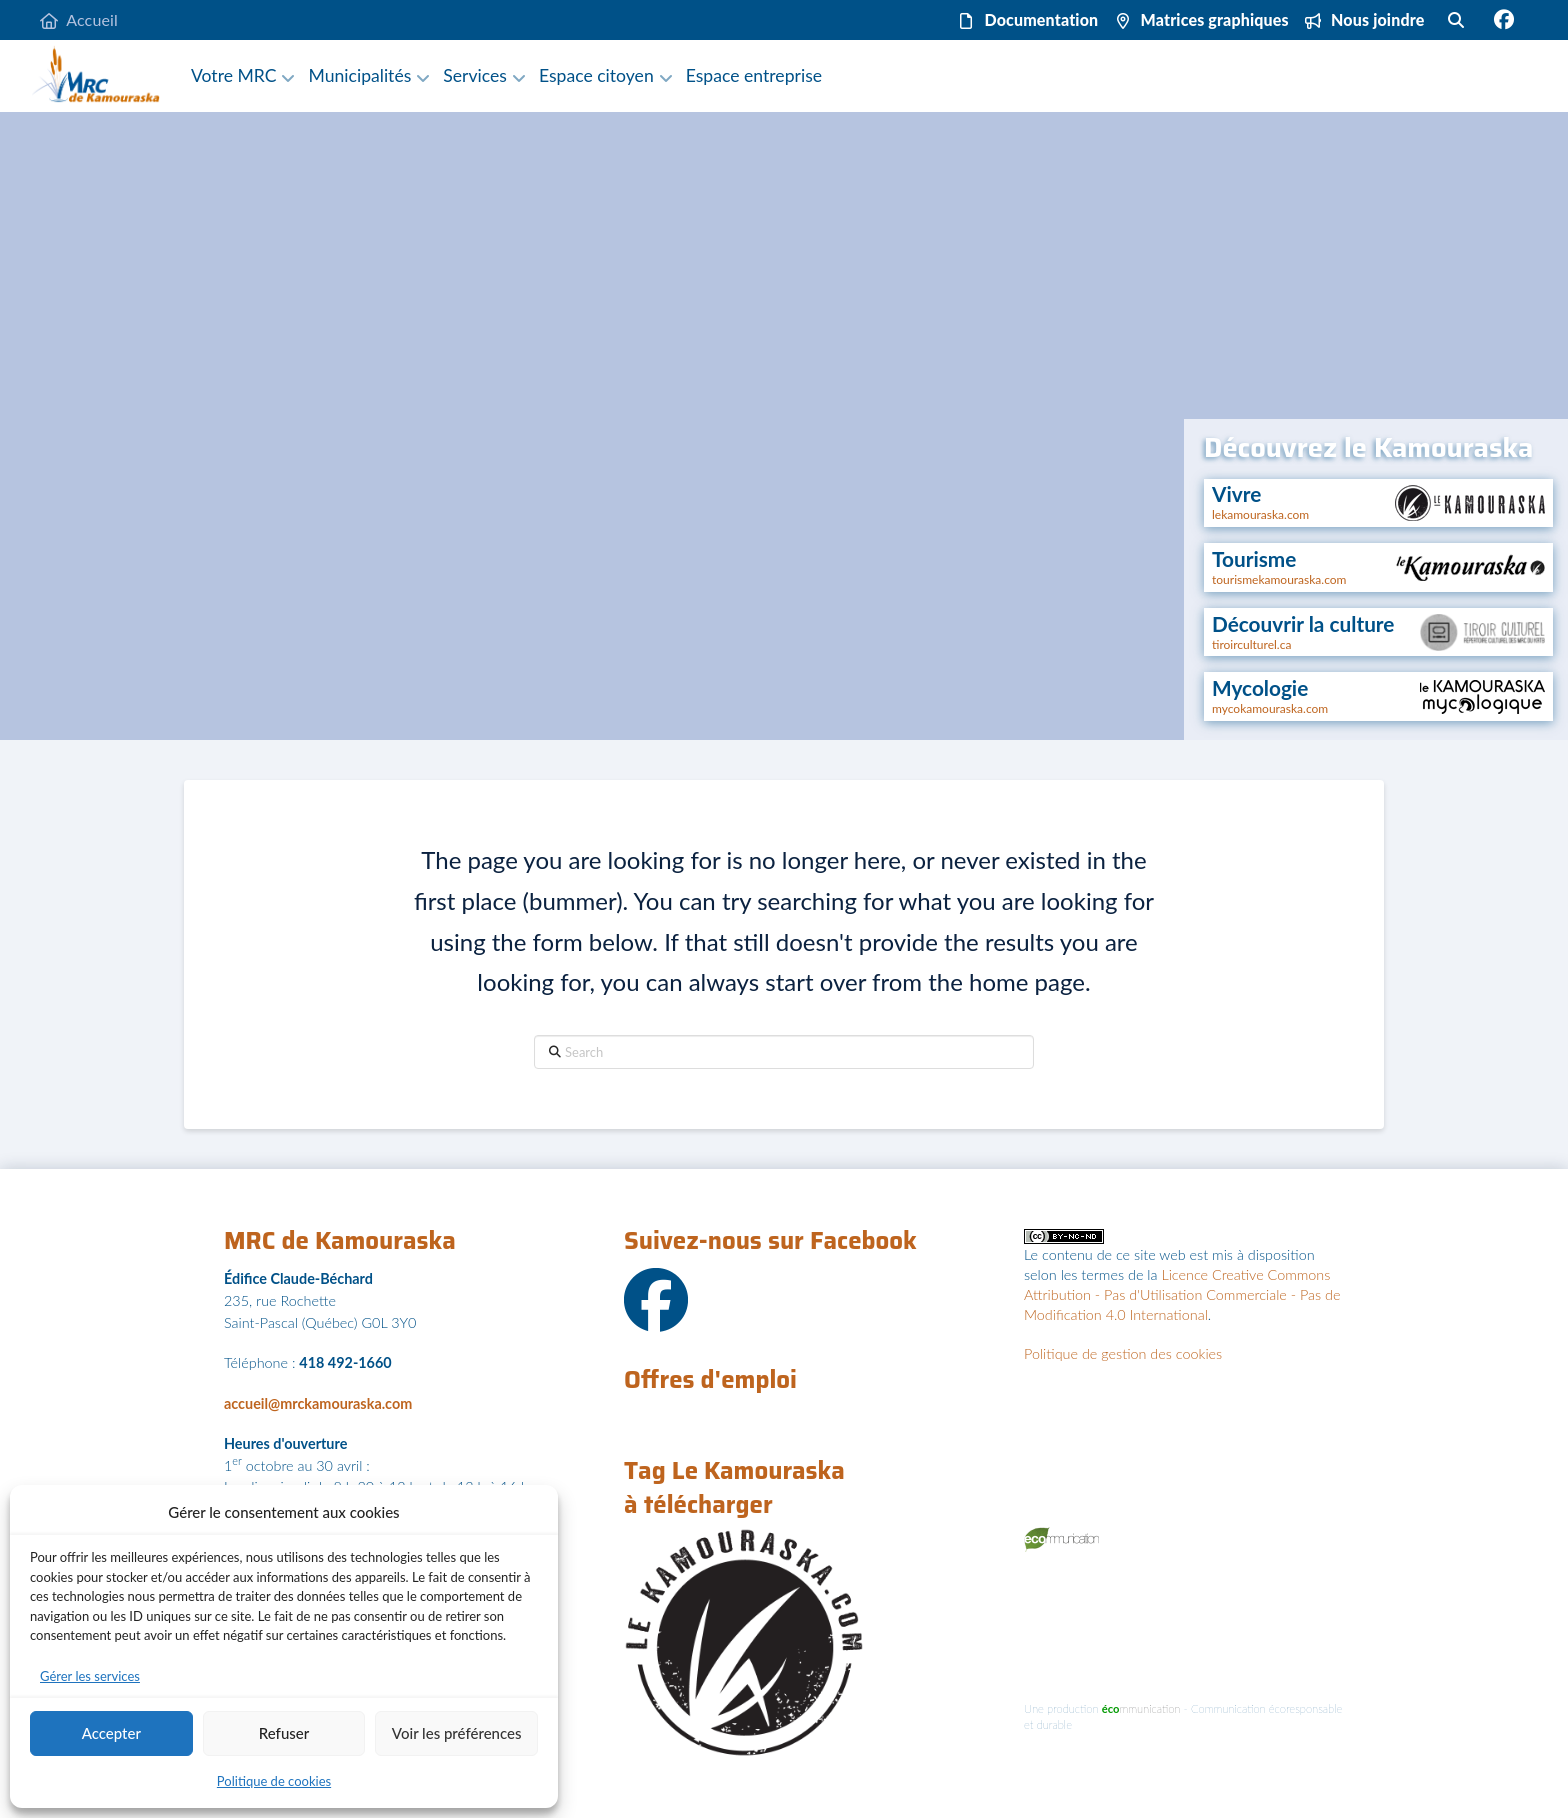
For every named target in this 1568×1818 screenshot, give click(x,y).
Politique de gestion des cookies (1123, 1353)
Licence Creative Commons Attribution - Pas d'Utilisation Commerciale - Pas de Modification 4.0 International (1182, 1294)
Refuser (284, 1733)
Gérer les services (90, 1676)
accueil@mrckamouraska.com (318, 1403)
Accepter (111, 1733)
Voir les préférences (457, 1733)
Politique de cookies (274, 1781)
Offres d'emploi (710, 1380)
